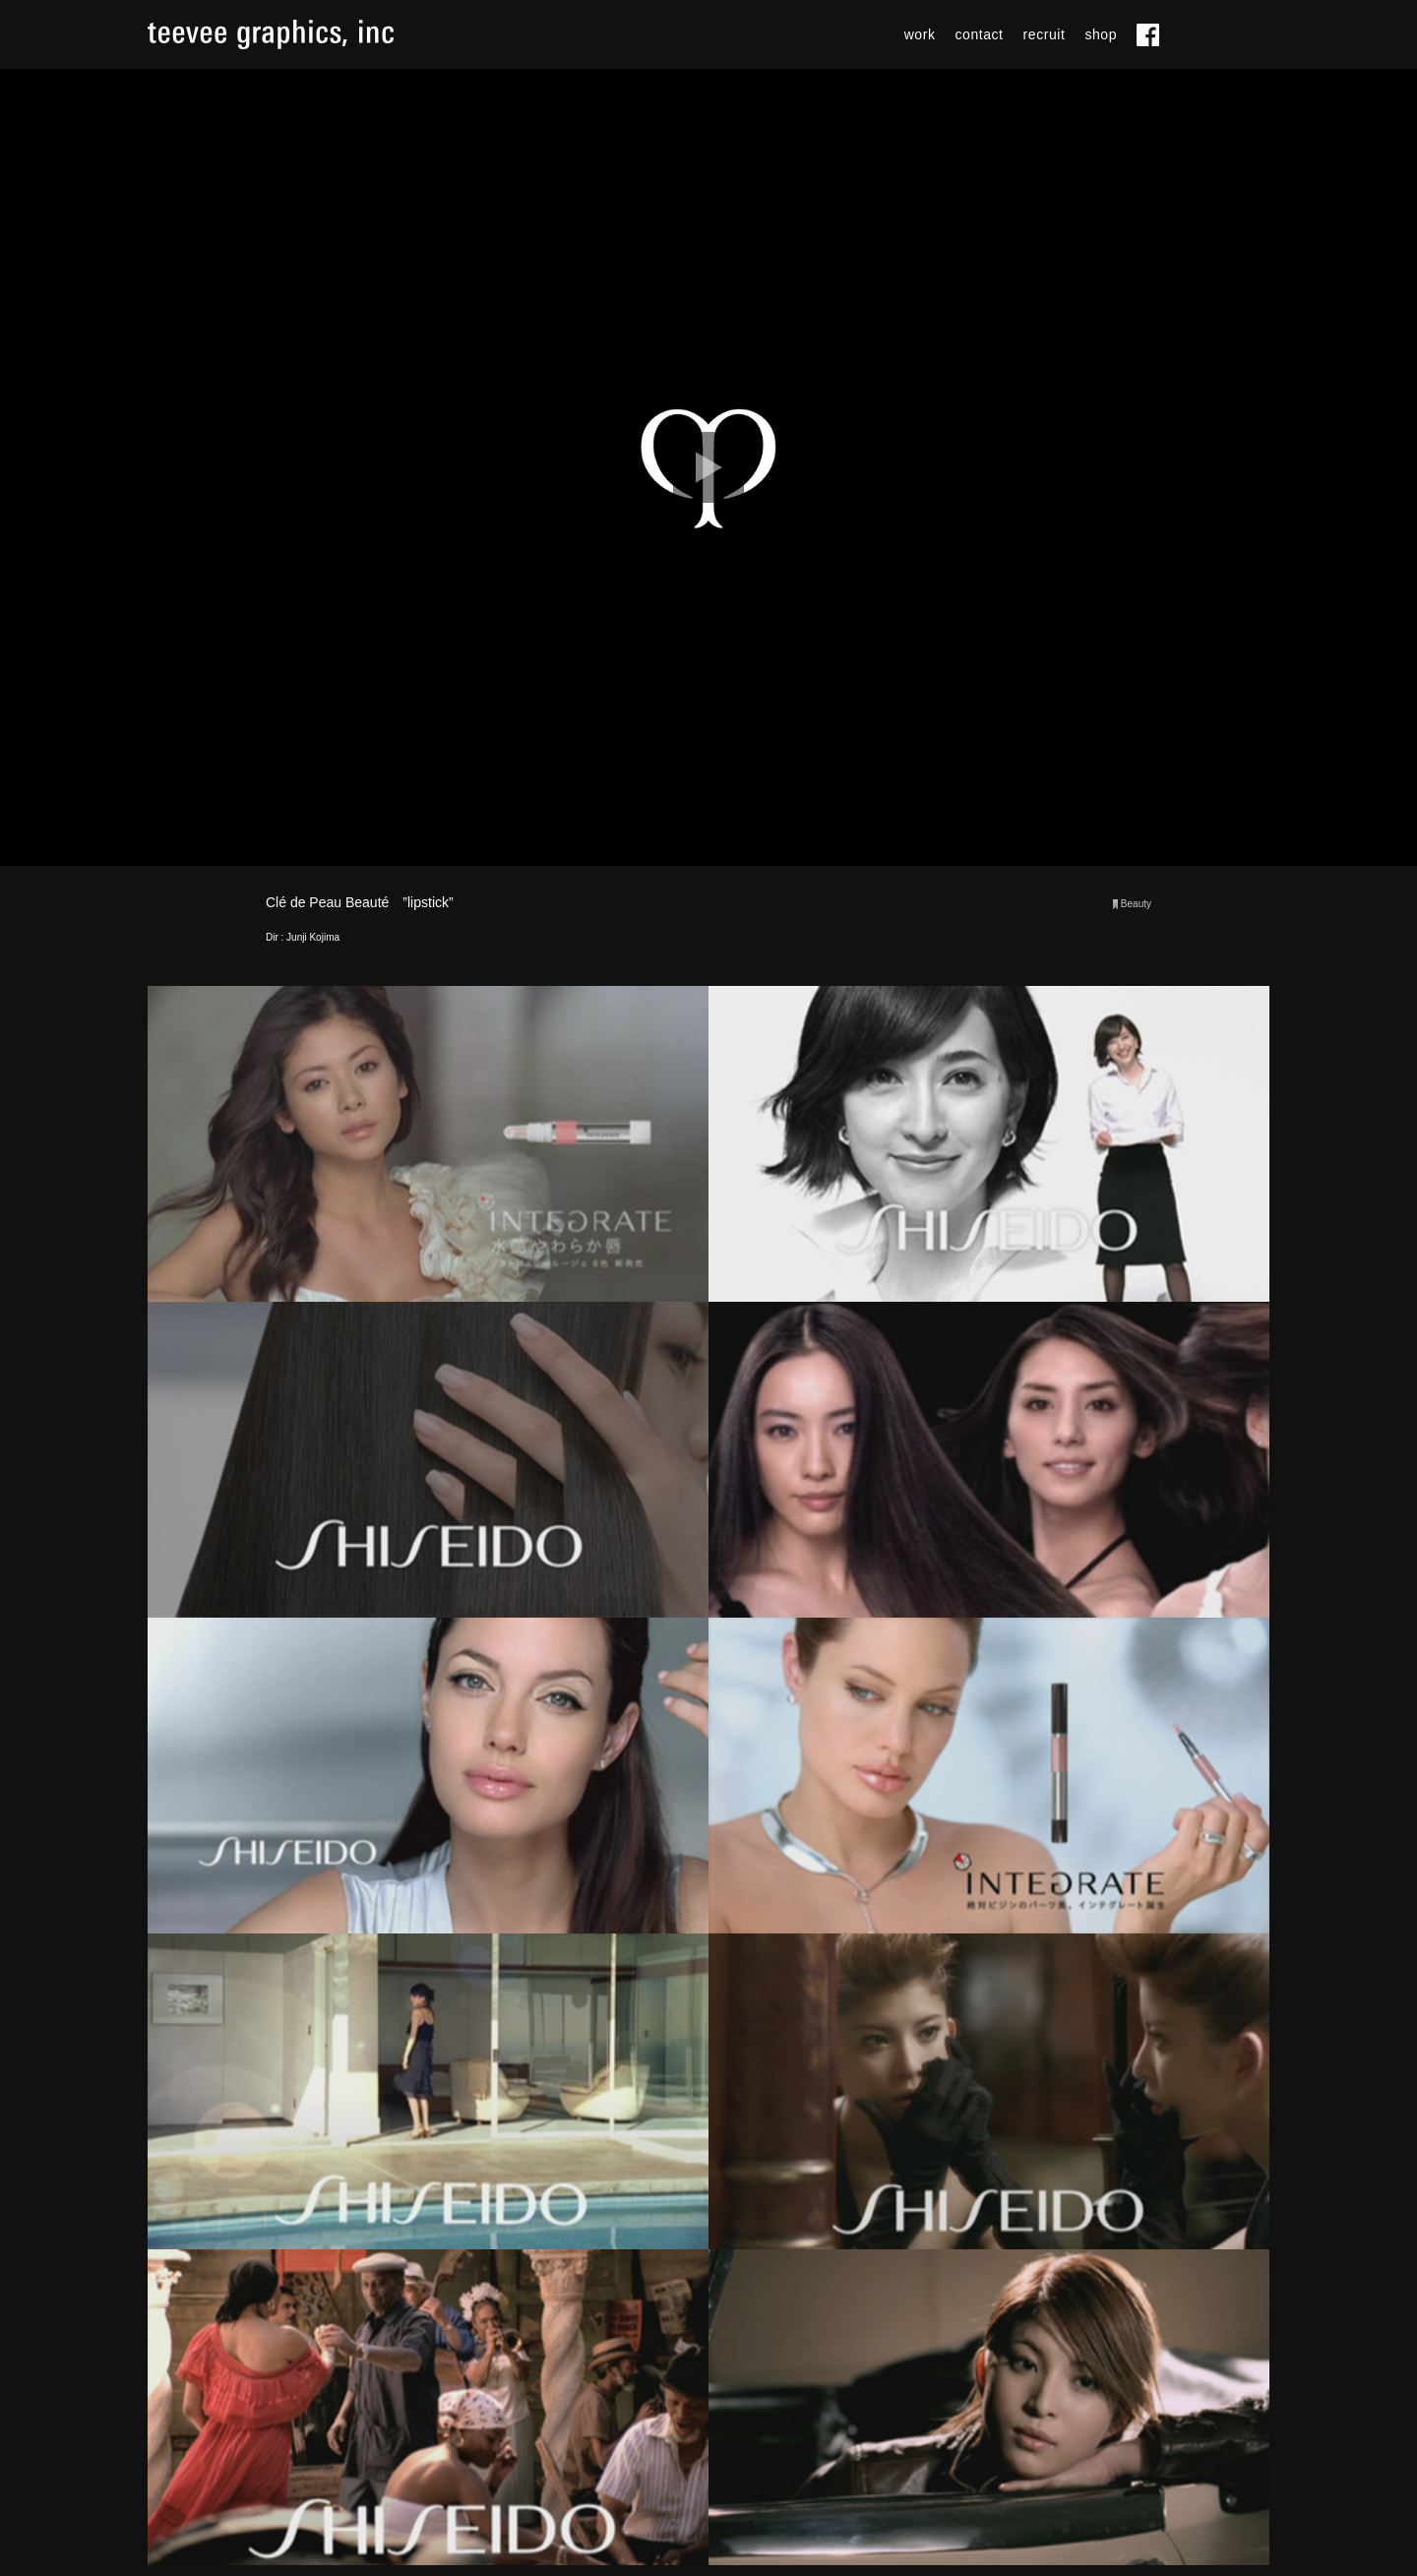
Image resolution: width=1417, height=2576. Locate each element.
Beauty (1136, 904)
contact (979, 34)
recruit (1044, 34)
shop (1100, 34)
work (920, 34)
